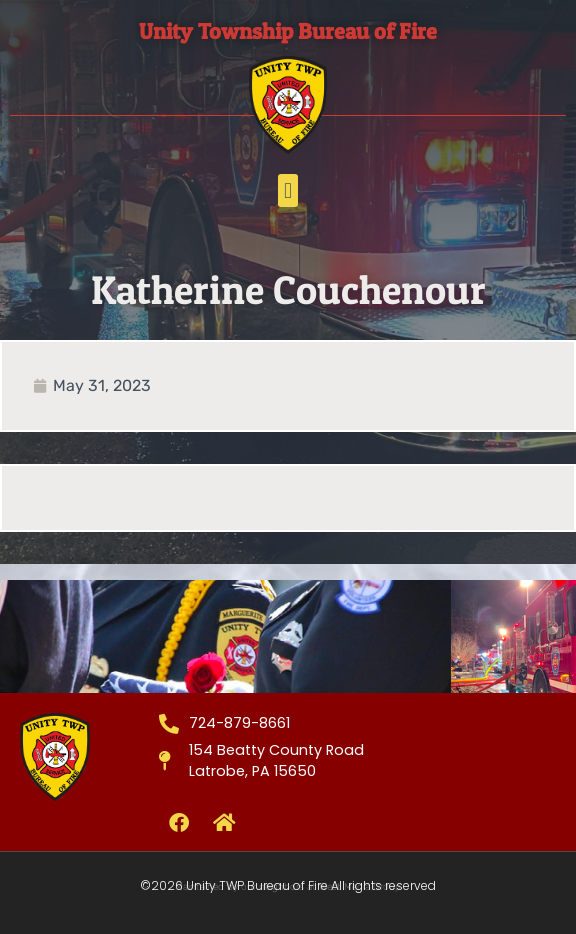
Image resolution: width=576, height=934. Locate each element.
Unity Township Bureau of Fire (288, 31)
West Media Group (360, 887)
